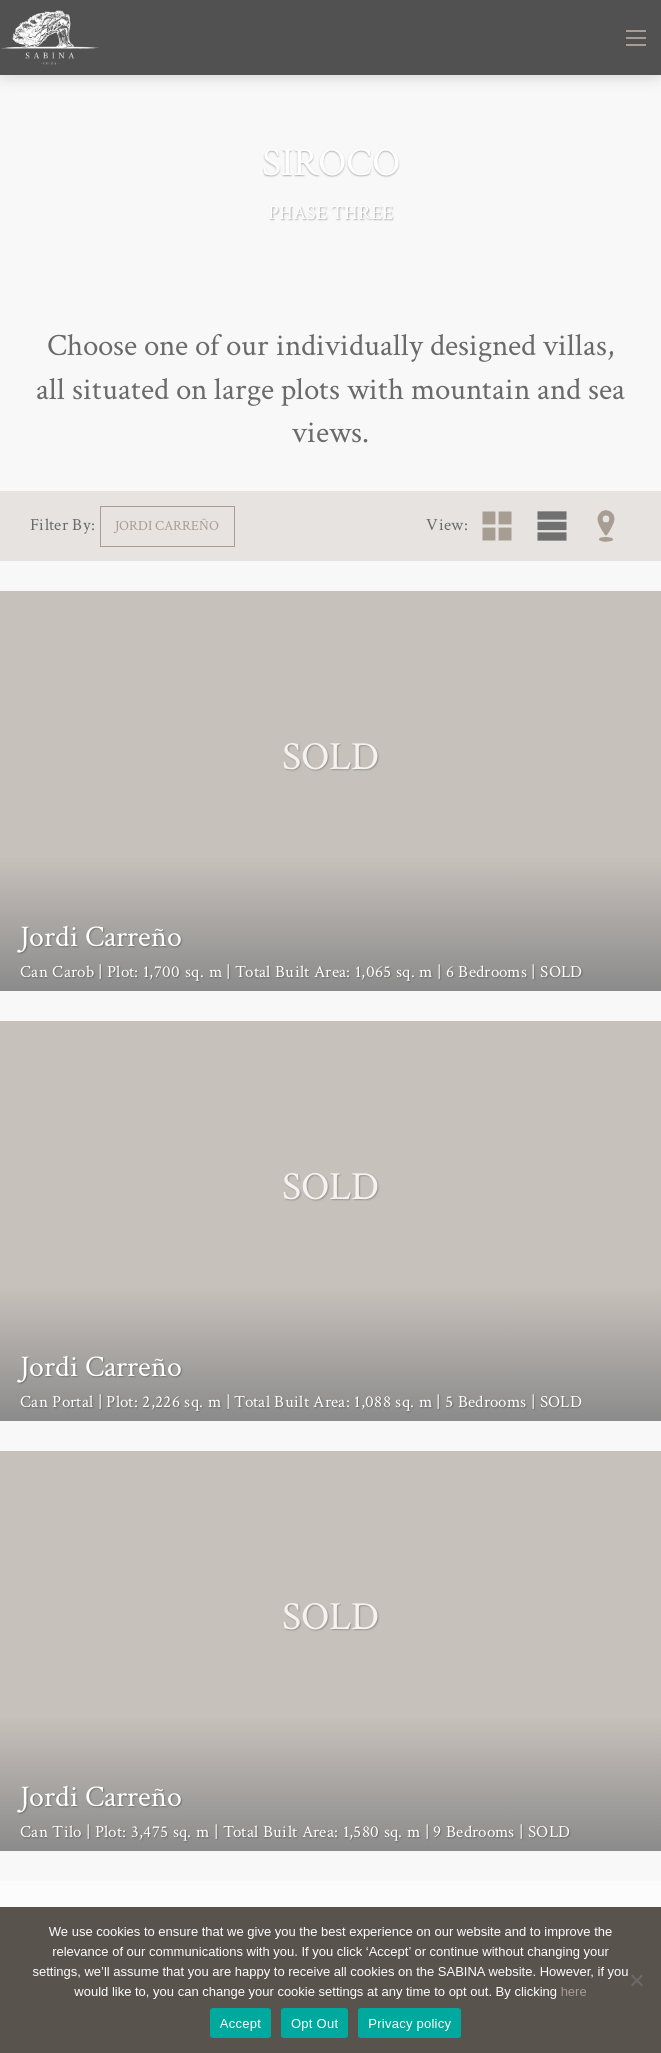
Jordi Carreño (167, 525)
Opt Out (314, 2023)
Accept (240, 2023)
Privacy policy (409, 2023)
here (574, 1991)
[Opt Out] (636, 1980)
